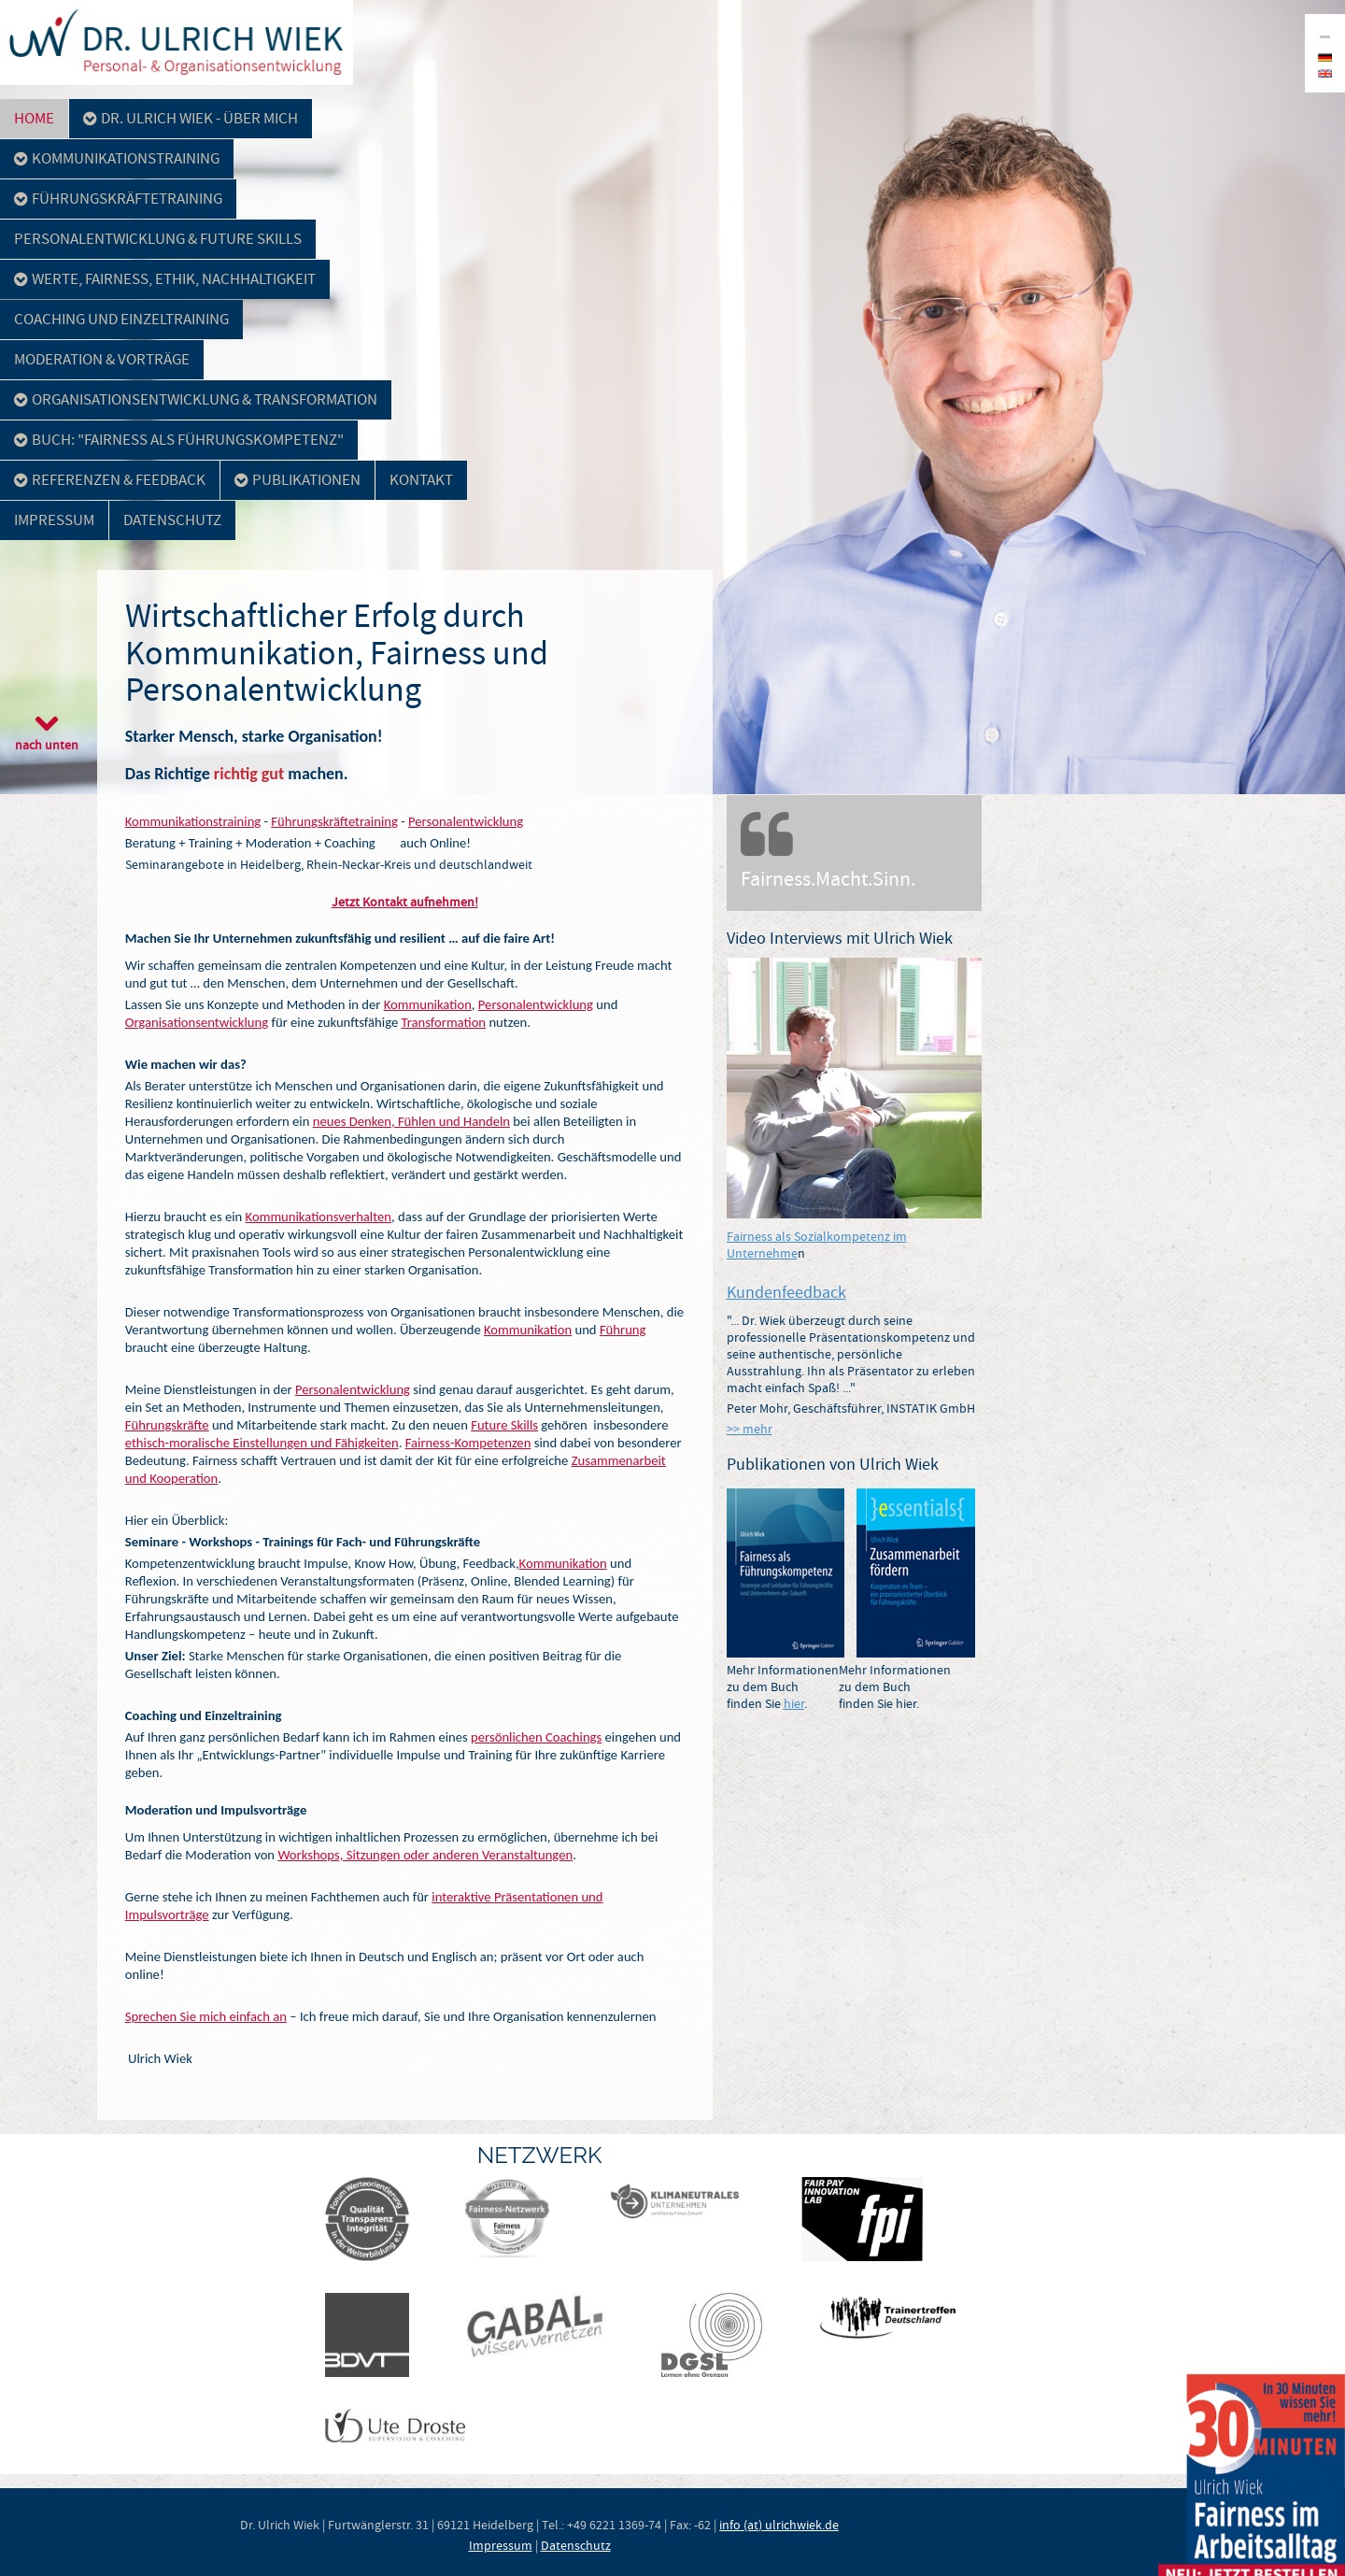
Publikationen (297, 480)
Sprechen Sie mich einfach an (206, 2016)
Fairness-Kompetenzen (468, 1442)
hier (794, 1703)
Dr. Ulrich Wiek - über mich (190, 118)
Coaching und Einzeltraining (121, 319)
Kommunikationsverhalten (318, 1216)
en (1325, 73)
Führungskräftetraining (118, 198)
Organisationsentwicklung (196, 1022)
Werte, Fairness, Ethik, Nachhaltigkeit (165, 279)
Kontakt (421, 480)
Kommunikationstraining (116, 158)
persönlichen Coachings (536, 1737)
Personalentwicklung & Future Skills (158, 239)
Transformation (444, 1022)
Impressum (54, 520)
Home (34, 118)
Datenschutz (172, 520)
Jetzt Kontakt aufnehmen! (405, 901)
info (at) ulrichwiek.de (779, 2524)
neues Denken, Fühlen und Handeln (411, 1121)
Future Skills (504, 1424)
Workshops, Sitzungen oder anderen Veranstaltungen (425, 1854)
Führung (623, 1329)
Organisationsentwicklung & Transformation (195, 399)
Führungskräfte (167, 1424)
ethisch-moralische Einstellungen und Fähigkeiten (262, 1442)
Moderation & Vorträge (102, 359)
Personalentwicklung (465, 821)
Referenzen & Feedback (109, 480)
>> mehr (749, 1428)
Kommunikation (428, 1004)
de (1325, 57)
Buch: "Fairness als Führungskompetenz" (179, 439)
